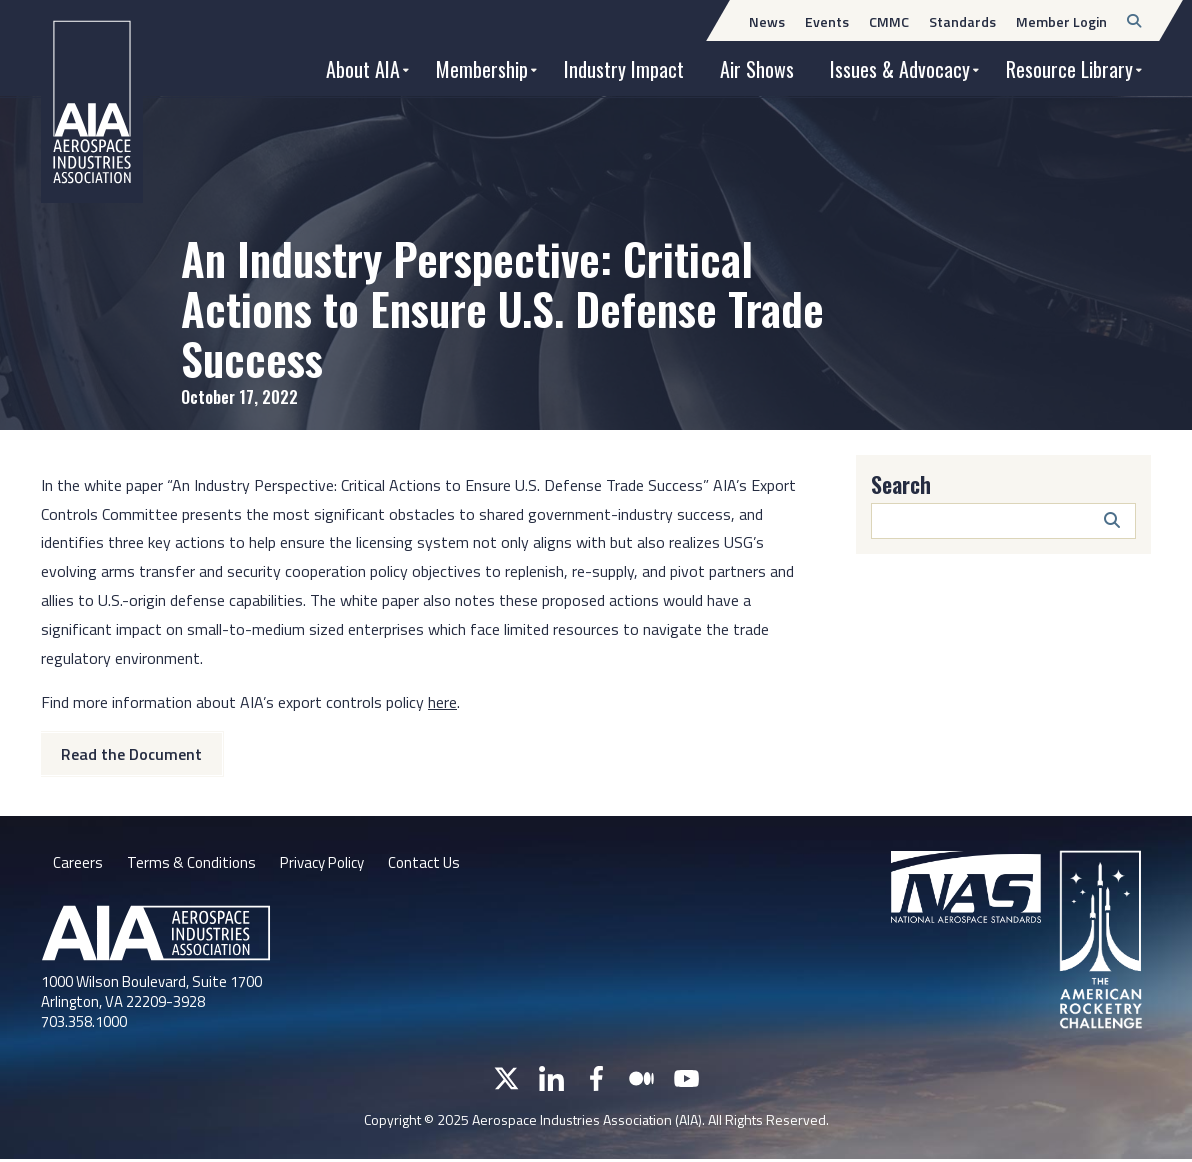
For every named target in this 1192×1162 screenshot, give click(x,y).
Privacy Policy (330, 864)
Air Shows (757, 69)
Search (901, 484)
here (442, 702)
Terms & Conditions (193, 864)
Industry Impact (624, 69)
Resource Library (1069, 69)
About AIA (363, 69)
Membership (482, 69)
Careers (78, 864)
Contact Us (439, 864)
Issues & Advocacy (900, 69)
